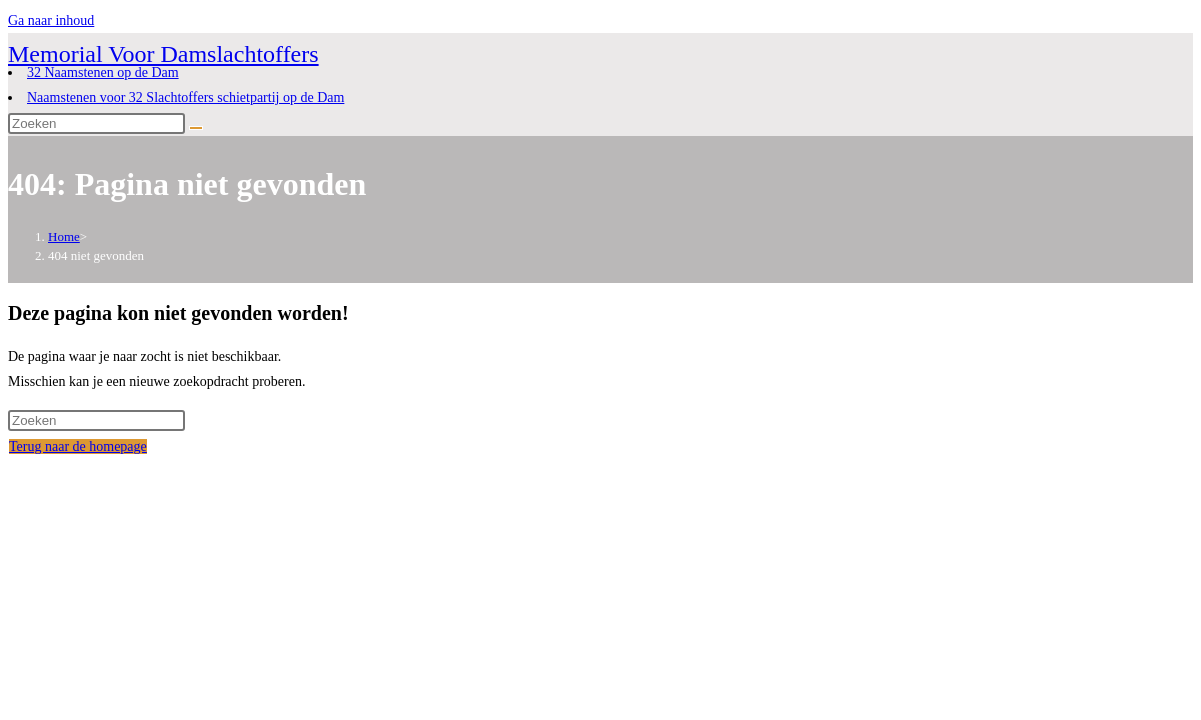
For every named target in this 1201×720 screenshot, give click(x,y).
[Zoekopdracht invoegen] (96, 123)
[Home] (64, 236)
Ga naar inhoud (51, 20)
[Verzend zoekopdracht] (196, 128)
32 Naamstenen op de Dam (103, 72)
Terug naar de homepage (78, 446)
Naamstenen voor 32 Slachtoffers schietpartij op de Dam (185, 97)
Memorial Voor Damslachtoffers (163, 54)
